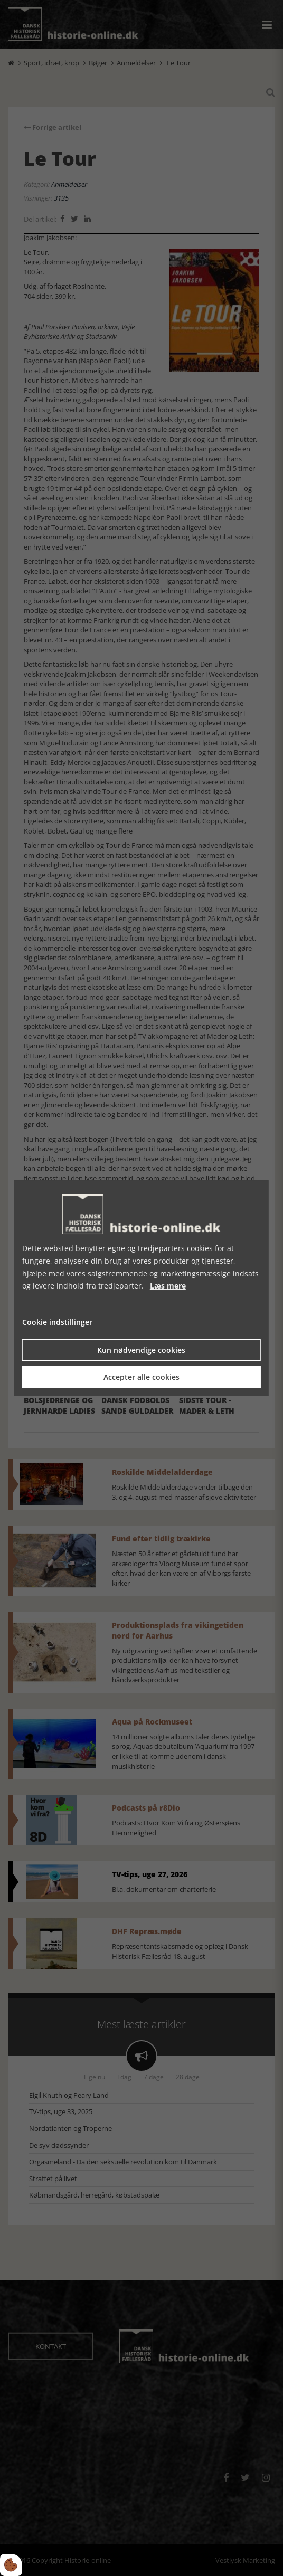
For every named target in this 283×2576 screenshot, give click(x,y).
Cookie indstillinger (57, 1322)
